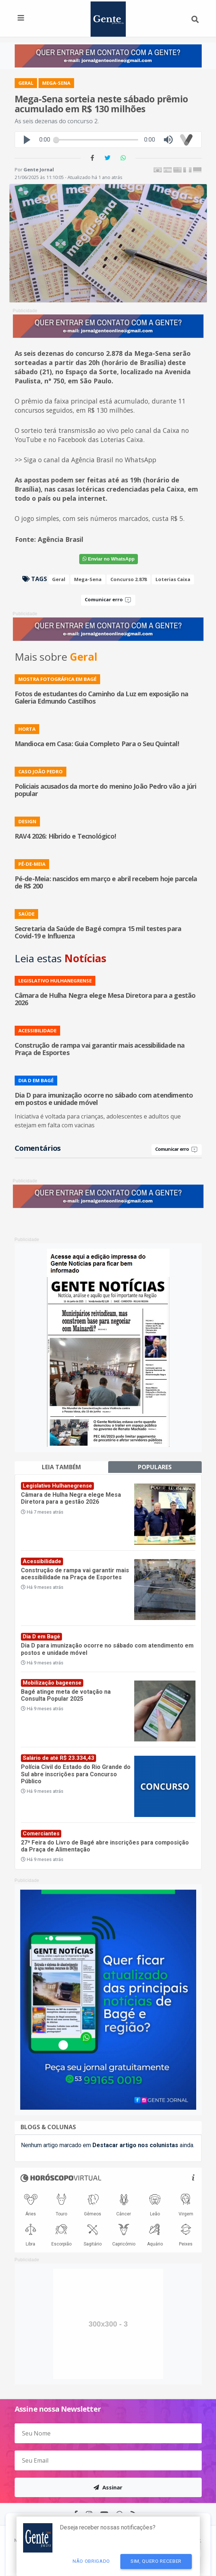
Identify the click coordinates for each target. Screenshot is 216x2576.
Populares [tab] (155, 1467)
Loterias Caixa (172, 579)
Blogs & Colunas (48, 2127)
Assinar (108, 2487)
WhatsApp (109, 559)
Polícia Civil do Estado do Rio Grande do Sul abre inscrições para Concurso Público (76, 1773)
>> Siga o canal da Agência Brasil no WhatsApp (85, 459)
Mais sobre (56, 657)
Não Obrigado (91, 2561)
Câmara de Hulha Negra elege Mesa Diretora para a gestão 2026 (71, 1498)
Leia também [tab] (61, 1467)
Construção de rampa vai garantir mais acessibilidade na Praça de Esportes (75, 1574)
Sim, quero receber (156, 2561)
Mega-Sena (88, 579)
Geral (58, 579)
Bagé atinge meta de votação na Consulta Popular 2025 (66, 1695)
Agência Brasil (60, 539)
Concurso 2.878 (128, 579)
